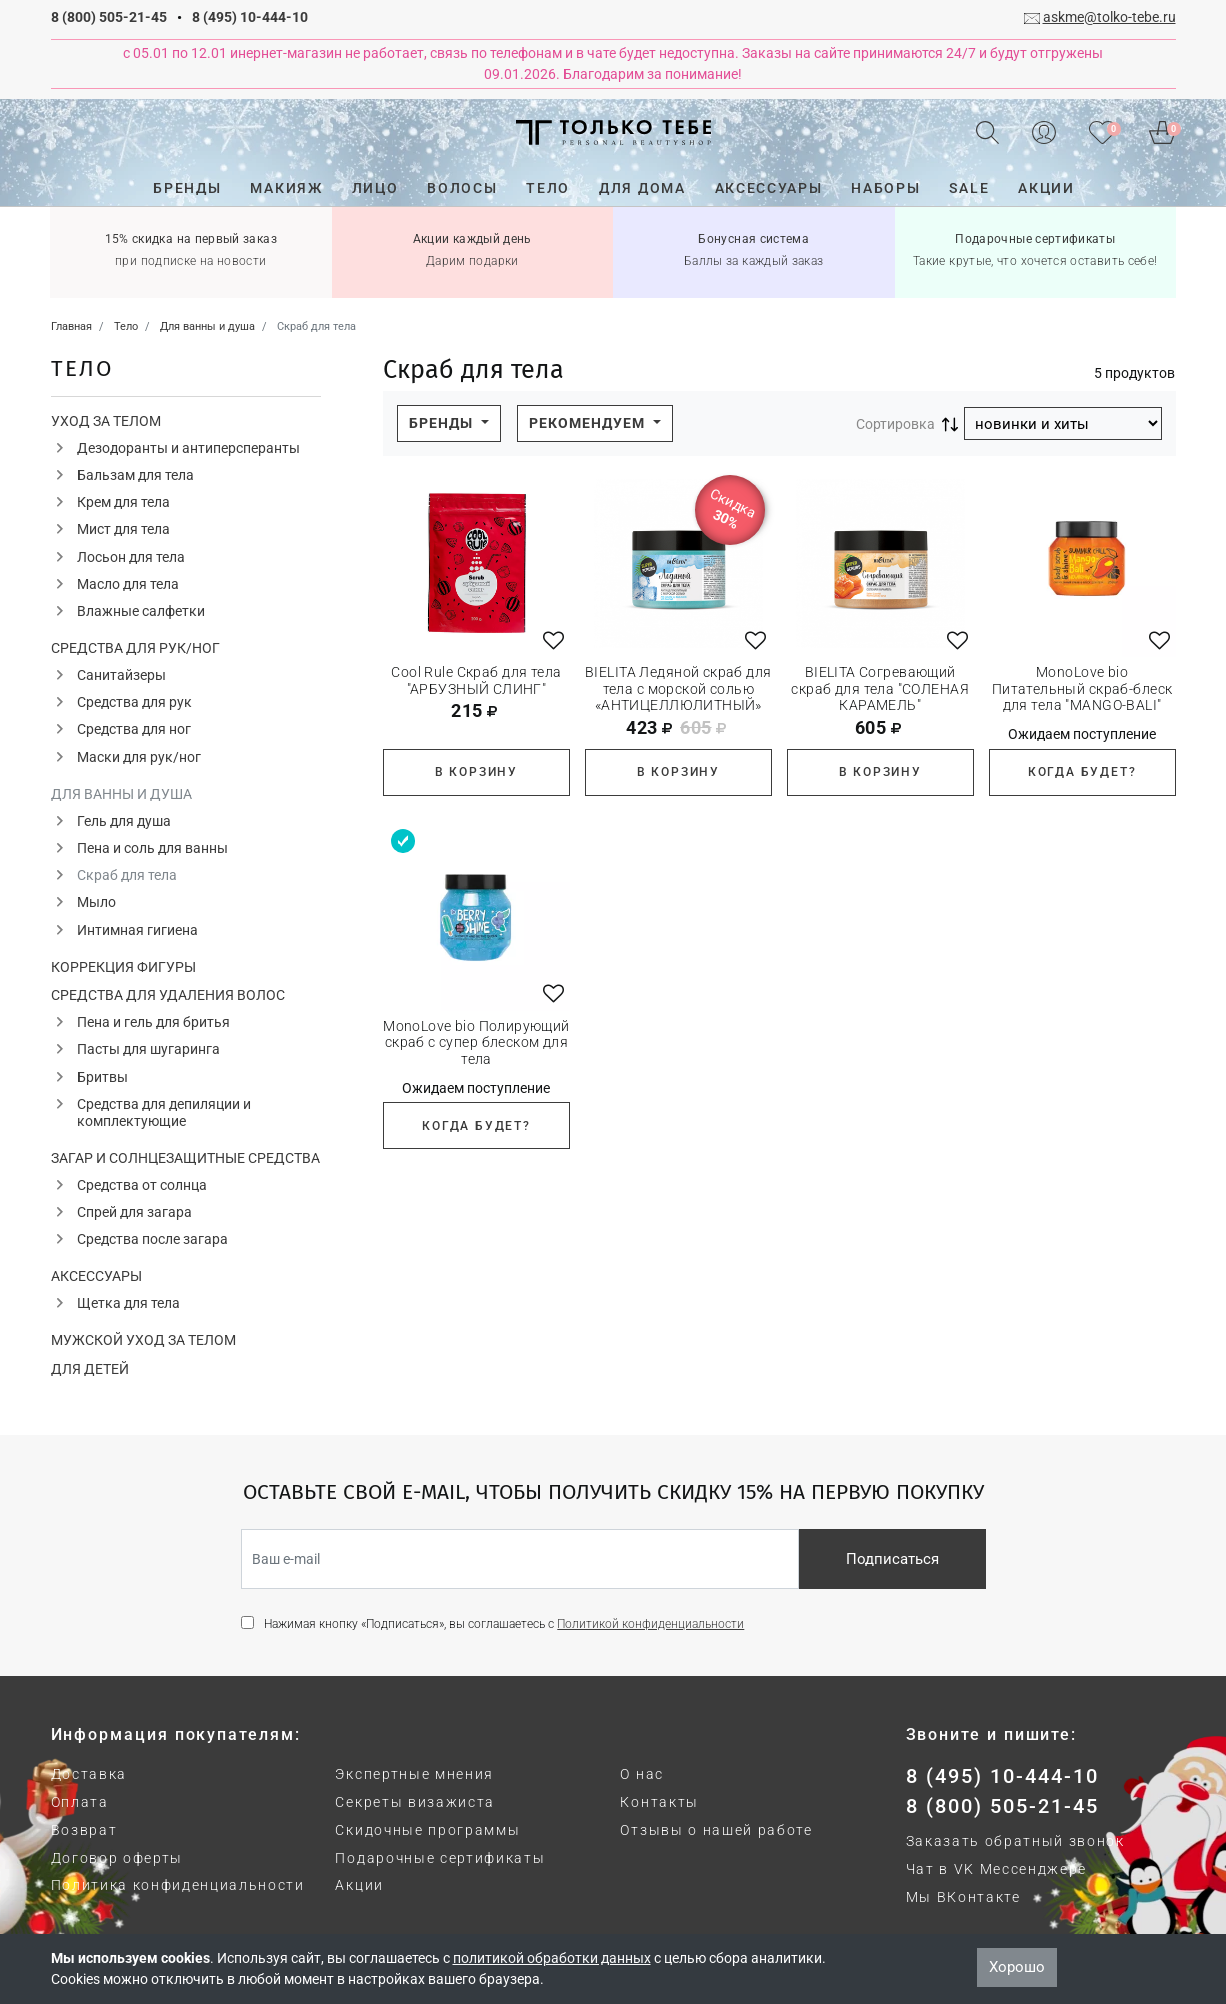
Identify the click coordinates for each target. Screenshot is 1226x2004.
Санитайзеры (121, 675)
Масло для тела (128, 584)
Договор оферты (117, 1858)
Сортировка (895, 424)
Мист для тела (123, 529)
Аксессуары (96, 1276)
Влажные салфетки (141, 611)
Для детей (90, 1369)
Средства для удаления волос (168, 995)
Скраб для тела (127, 875)
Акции (359, 1885)
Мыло (96, 902)
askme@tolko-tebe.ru (1109, 17)
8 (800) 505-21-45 (109, 17)
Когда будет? (1082, 772)
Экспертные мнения (414, 1774)
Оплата (80, 1802)
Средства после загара (152, 1239)
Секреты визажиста (415, 1802)
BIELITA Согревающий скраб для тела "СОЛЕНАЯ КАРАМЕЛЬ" (880, 689)
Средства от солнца (142, 1185)
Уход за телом (106, 421)
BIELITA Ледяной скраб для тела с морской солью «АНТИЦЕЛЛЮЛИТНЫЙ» (678, 689)
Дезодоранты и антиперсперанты (188, 448)
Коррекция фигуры (123, 967)
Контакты (659, 1802)
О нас (641, 1774)
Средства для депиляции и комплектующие (164, 1112)
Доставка (89, 1774)
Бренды (443, 423)
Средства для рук (134, 702)
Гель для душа (124, 821)
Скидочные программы (427, 1830)
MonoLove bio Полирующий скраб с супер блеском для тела (476, 1043)
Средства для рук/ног (135, 648)
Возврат (84, 1830)
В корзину (476, 772)
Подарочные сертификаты (440, 1858)
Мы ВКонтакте (963, 1897)
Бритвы (102, 1077)
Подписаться (892, 1559)
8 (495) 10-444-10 (250, 17)
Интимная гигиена (137, 930)
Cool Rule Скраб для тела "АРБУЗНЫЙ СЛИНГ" (476, 680)
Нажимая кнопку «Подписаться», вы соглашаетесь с (504, 1624)
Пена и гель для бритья (153, 1022)
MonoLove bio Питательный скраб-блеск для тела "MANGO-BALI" (1082, 689)
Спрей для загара (134, 1212)
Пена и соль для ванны (152, 848)
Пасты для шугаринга (148, 1049)
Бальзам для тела (135, 475)
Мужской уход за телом (143, 1340)
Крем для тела (123, 502)
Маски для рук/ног (139, 757)
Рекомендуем (589, 423)
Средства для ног (134, 729)
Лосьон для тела (131, 557)
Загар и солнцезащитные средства (185, 1158)
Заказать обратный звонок (1015, 1841)
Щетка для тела (128, 1303)
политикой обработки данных (552, 1958)
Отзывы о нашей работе (716, 1830)
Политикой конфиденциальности (650, 1624)
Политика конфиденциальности (178, 1885)
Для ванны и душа (121, 794)
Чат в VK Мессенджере (997, 1869)
